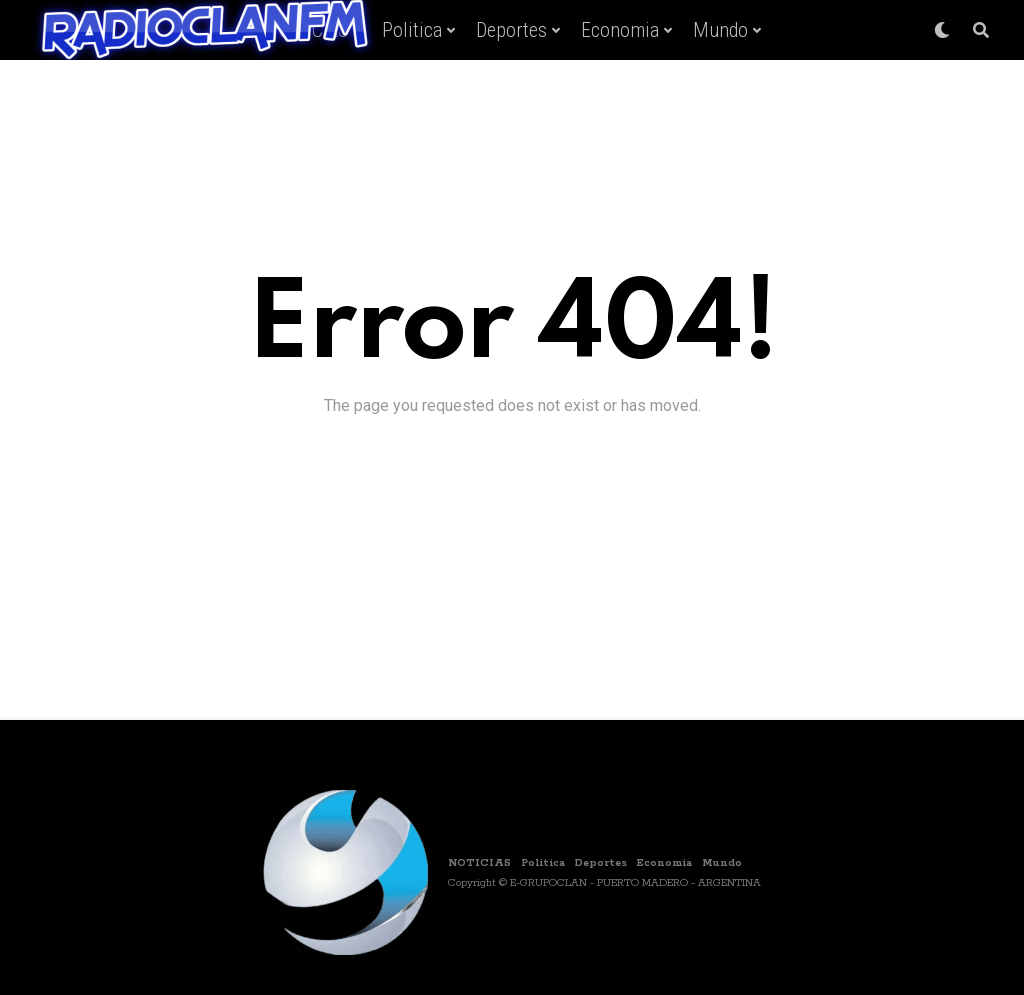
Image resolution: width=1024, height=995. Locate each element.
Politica (412, 30)
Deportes (511, 30)
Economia (620, 30)
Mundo (720, 30)
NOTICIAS (479, 863)
